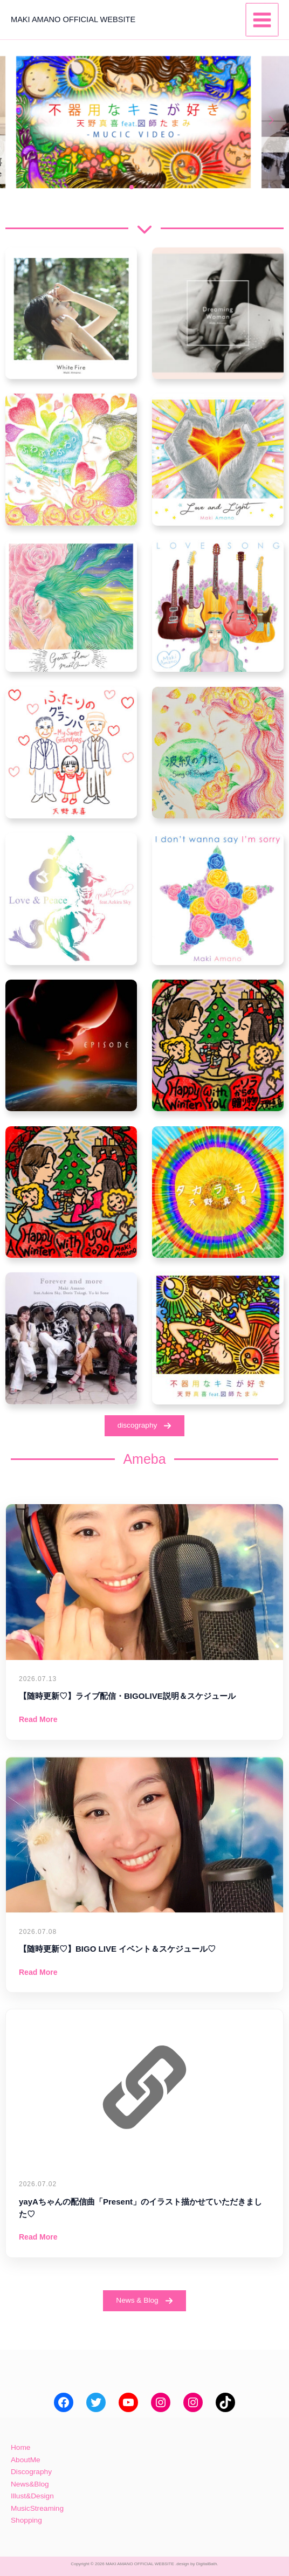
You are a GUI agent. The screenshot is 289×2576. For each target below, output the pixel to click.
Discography (31, 2472)
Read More (38, 1719)
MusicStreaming (37, 2508)
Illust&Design (32, 2496)
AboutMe (25, 2460)
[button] (131, 187)
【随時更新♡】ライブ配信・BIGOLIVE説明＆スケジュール (127, 1695)
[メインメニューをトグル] (263, 20)
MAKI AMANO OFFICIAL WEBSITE (73, 19)
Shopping (26, 2520)
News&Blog (30, 2484)
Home (20, 2447)
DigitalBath (206, 2563)
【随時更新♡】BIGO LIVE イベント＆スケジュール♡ (117, 1948)
